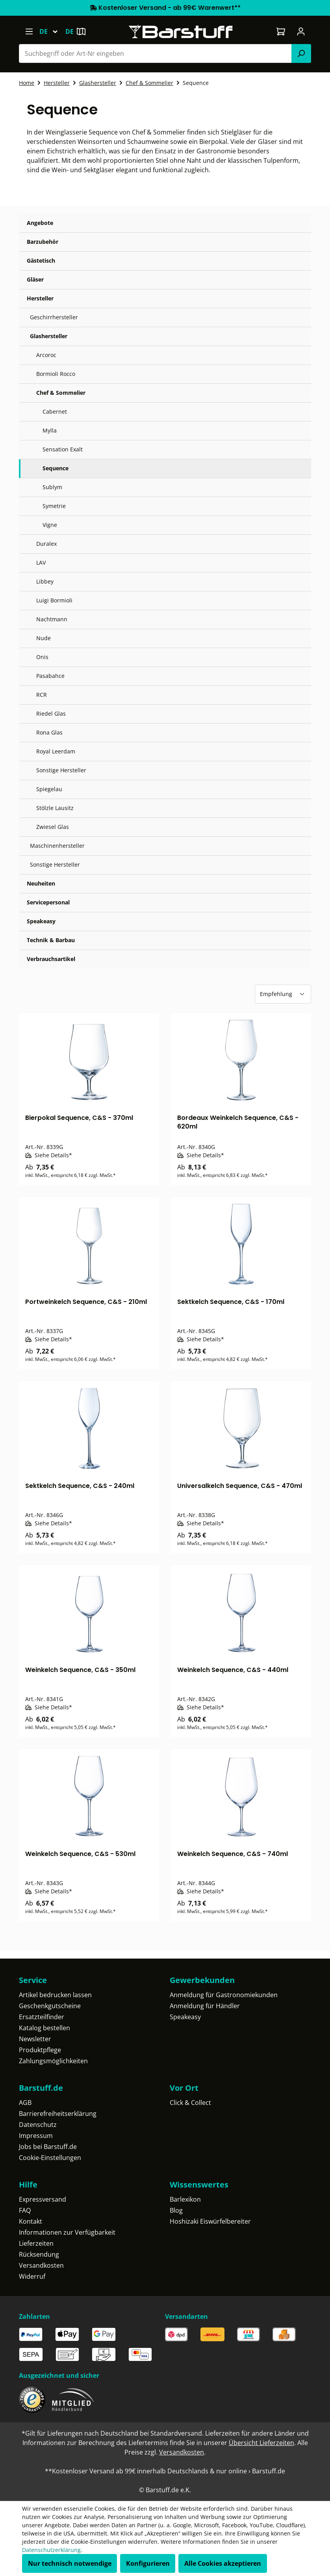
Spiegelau (49, 789)
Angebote (40, 222)
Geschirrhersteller (54, 317)
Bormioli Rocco (55, 373)
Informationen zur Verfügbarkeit (67, 2232)
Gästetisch (41, 260)
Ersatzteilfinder (41, 2017)
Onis (42, 657)
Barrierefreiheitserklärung (57, 2113)
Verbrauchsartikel (51, 959)
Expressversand (42, 2199)
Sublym (52, 487)
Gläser (35, 279)
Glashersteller (48, 336)
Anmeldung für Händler (205, 2006)
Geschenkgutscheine (50, 2006)
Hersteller (40, 298)
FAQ (25, 2210)
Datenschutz (38, 2124)
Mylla (50, 430)
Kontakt (30, 2221)
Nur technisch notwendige (69, 2563)
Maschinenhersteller (57, 845)
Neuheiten (41, 883)
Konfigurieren (148, 2563)
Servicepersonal (48, 902)
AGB (25, 2102)
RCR (41, 694)
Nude (43, 638)
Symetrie (54, 506)
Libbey (45, 581)
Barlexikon (185, 2199)
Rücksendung (39, 2254)
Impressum (36, 2135)
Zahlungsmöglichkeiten (53, 2061)
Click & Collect (190, 2102)
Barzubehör (42, 241)
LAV (41, 562)
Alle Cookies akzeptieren (222, 2563)
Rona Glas (49, 732)
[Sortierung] (283, 994)
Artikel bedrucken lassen (55, 1994)
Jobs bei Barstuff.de (48, 2146)
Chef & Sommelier (60, 392)
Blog (176, 2210)
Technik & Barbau (51, 940)
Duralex (46, 543)
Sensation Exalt (63, 449)
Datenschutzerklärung (51, 2550)
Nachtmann (51, 619)
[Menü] (29, 31)
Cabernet (55, 411)
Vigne (50, 524)
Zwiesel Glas (52, 826)
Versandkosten (41, 2265)
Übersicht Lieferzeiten (261, 2442)
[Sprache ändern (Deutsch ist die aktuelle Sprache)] (52, 31)
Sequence (56, 468)
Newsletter (35, 2039)
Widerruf (32, 2276)
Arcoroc (46, 355)
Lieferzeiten (36, 2243)
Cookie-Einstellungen (50, 2157)
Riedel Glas (51, 713)
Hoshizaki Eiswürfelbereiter (210, 2221)
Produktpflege (40, 2050)
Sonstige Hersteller (61, 770)
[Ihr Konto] (301, 31)
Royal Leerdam (55, 751)
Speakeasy (41, 921)
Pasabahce (50, 675)
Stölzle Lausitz (55, 808)
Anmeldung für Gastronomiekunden (224, 1994)
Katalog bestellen (44, 2028)
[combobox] (155, 53)
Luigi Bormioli (54, 600)
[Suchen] (301, 53)
